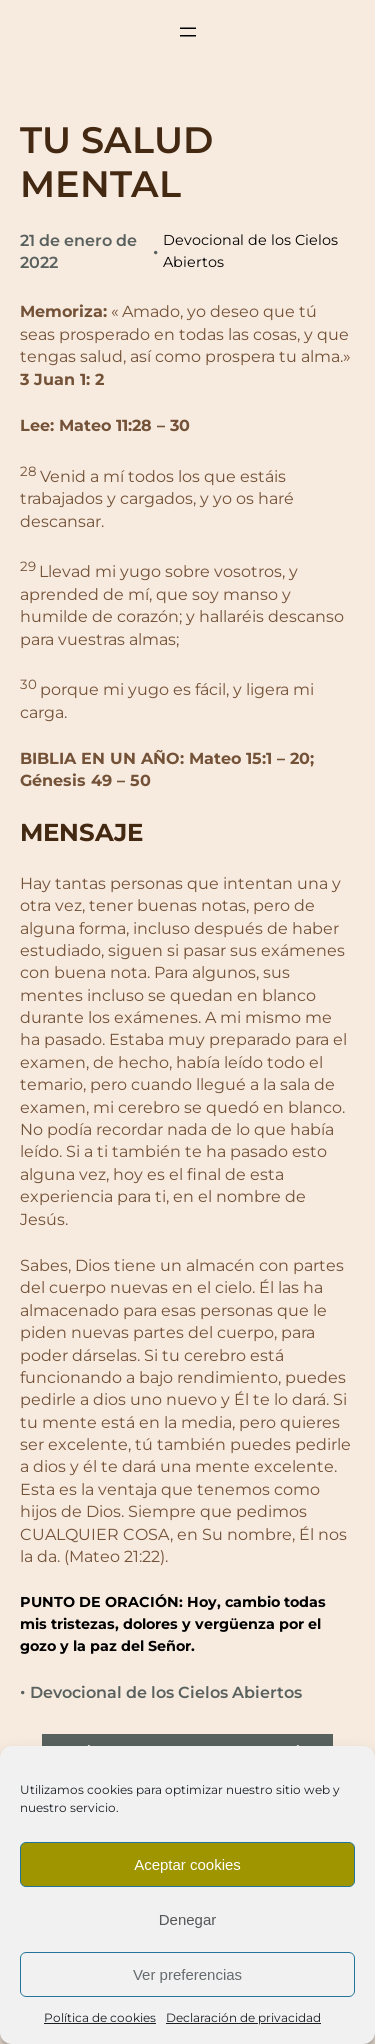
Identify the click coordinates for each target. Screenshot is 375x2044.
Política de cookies (100, 2017)
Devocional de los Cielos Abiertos (166, 1692)
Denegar (188, 1919)
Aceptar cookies (187, 1864)
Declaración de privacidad (243, 2017)
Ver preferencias (187, 1974)
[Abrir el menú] (188, 32)
